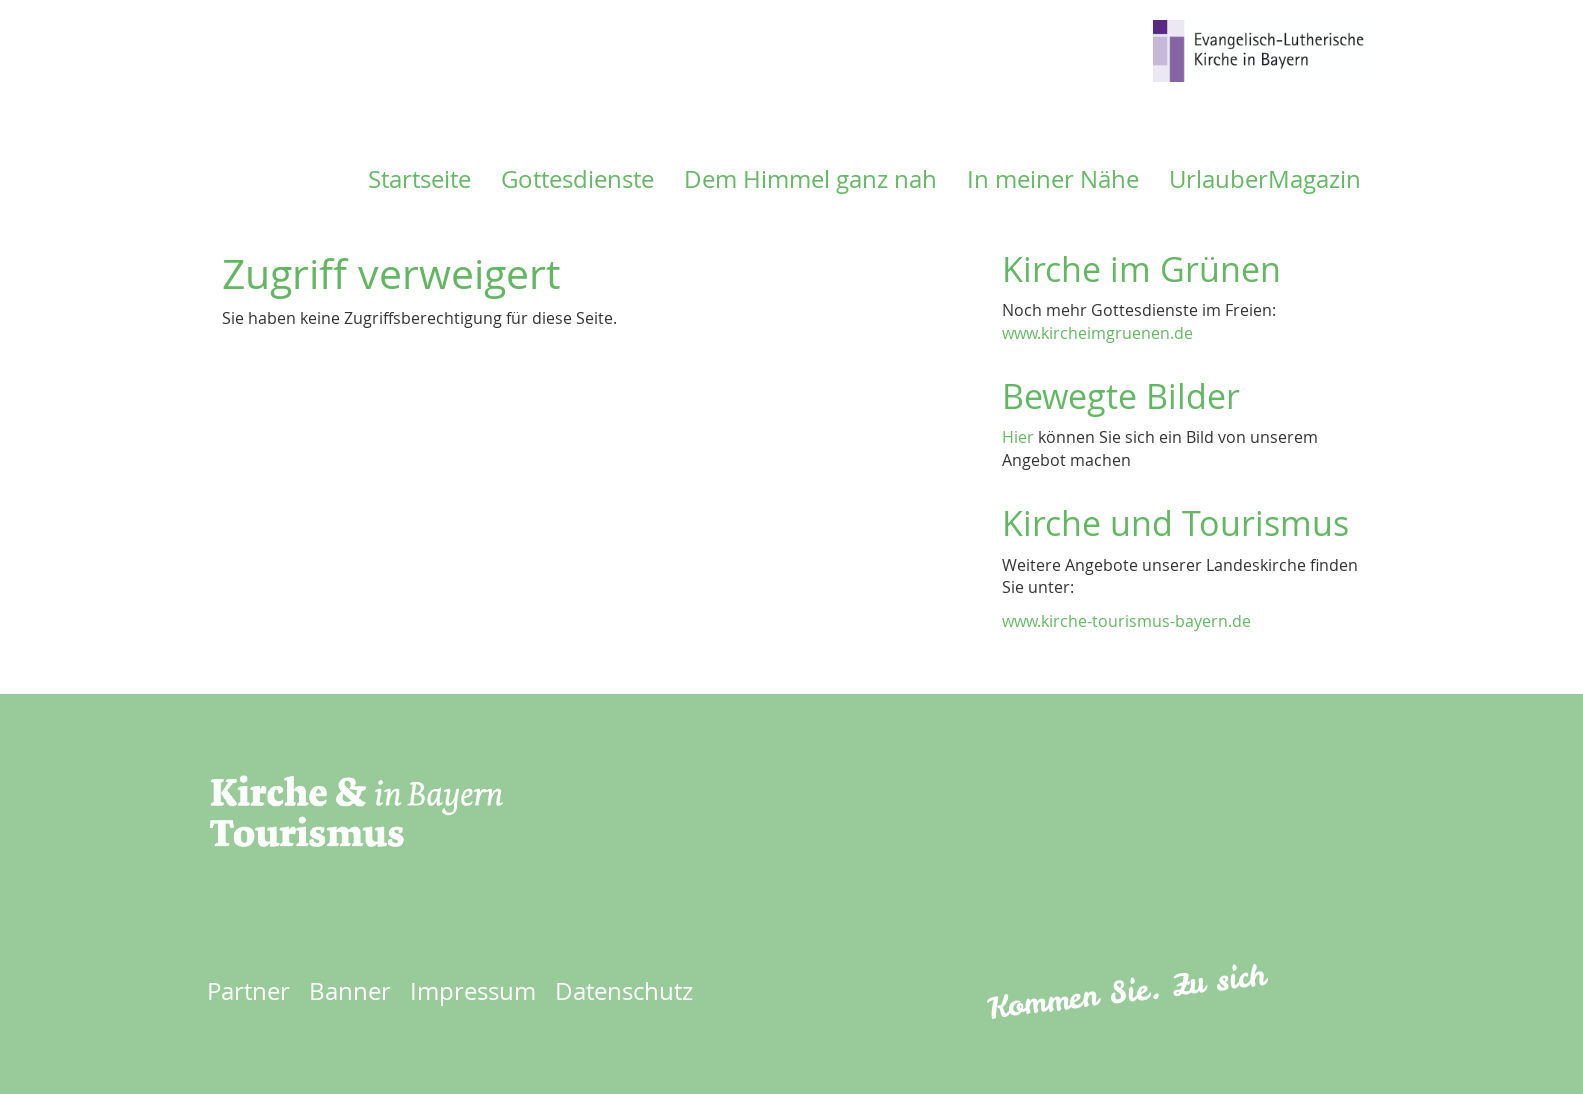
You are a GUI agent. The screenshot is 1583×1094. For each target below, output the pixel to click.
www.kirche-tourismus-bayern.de (1126, 621)
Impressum (473, 991)
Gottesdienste (577, 179)
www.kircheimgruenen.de (1097, 333)
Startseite (419, 179)
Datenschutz (624, 991)
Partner (248, 991)
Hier (1018, 437)
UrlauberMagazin (1265, 179)
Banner (350, 991)
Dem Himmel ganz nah (810, 179)
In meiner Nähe (1053, 179)
